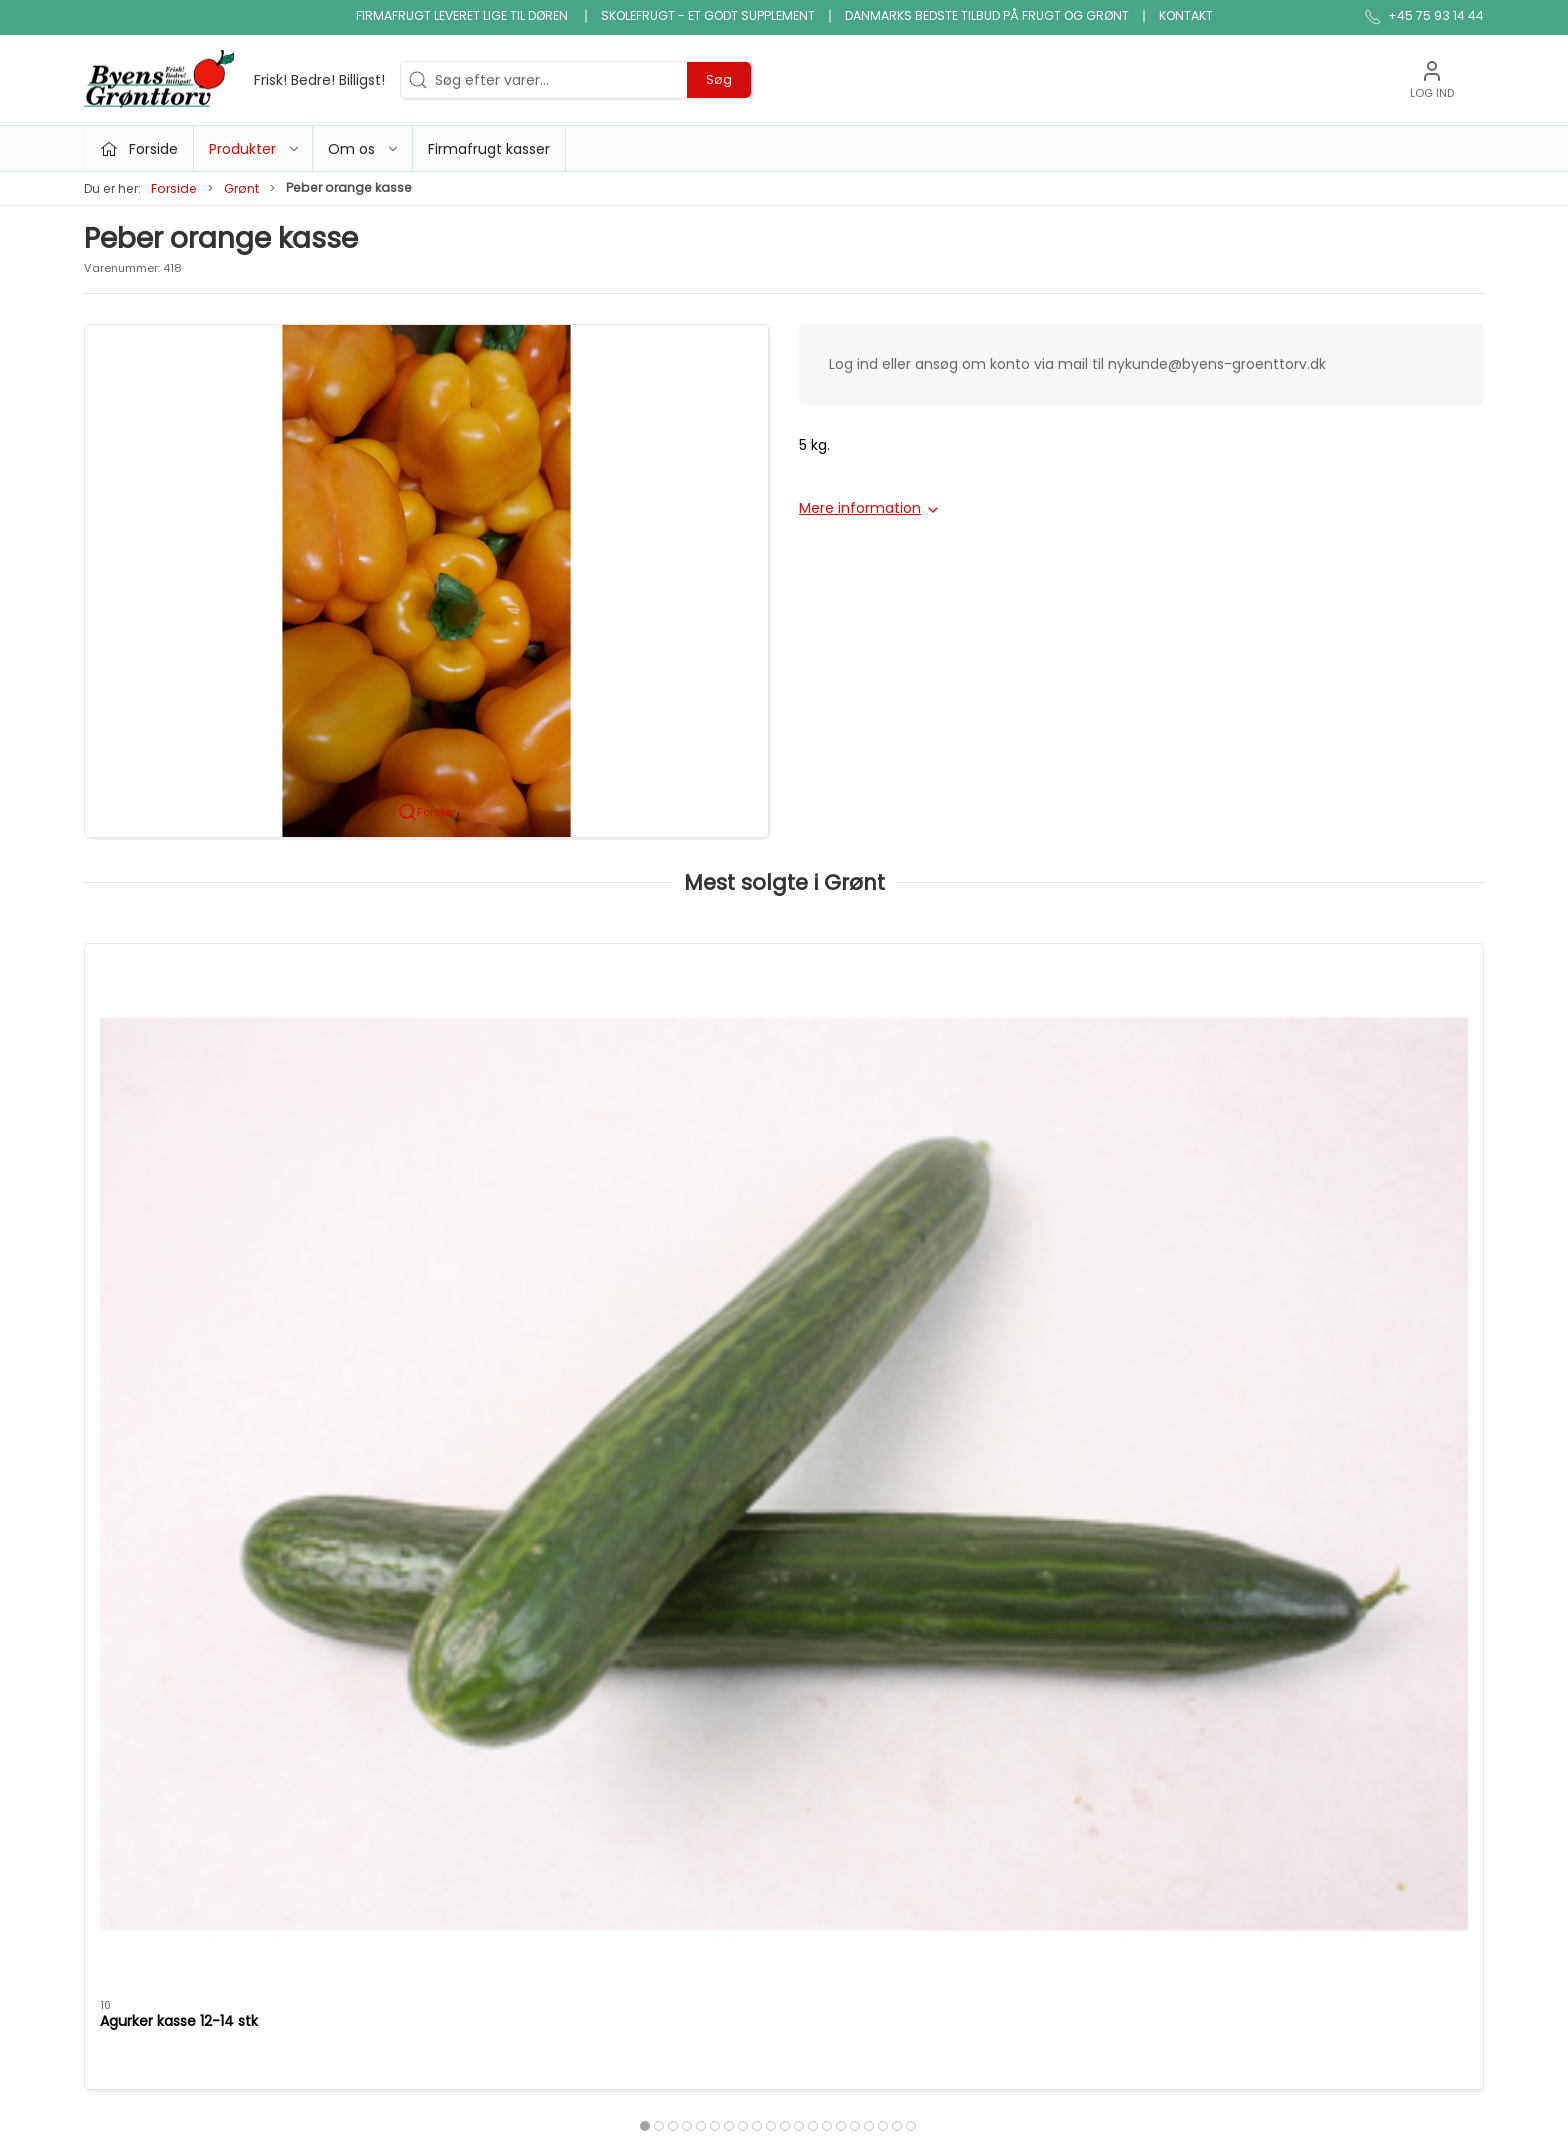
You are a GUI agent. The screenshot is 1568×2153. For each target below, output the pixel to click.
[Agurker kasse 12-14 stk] (217, 1047)
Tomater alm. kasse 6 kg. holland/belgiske (470, 1181)
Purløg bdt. (703, 1171)
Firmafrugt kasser (489, 149)
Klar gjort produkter (861, 1606)
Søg (719, 79)
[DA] (234, 80)
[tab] (757, 1277)
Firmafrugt (1078, 1663)
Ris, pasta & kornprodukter (886, 1663)
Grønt (241, 188)
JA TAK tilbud (1085, 1720)
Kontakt (1186, 15)
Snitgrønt (596, 1777)
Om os (1064, 1606)
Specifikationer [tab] (152, 1385)
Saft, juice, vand (850, 1720)
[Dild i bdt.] (1350, 1047)
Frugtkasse (832, 1777)
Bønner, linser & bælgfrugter (893, 1634)
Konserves (599, 1748)
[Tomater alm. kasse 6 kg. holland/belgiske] (500, 1047)
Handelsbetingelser (1107, 1748)
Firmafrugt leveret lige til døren (463, 15)
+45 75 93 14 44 (139, 1639)
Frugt (582, 1634)
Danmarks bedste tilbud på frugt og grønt (987, 15)
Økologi (821, 1691)
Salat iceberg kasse (1017, 1171)
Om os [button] (364, 149)
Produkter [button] (255, 149)
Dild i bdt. (1264, 1171)
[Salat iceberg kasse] (1067, 1047)
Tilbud (585, 1606)
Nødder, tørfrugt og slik (643, 1720)
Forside (174, 188)
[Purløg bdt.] (783, 1047)
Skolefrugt (1076, 1691)
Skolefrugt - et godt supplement (708, 15)
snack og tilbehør (855, 1748)
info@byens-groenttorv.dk (176, 1660)
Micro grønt (604, 1691)
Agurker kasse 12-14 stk (179, 1171)
